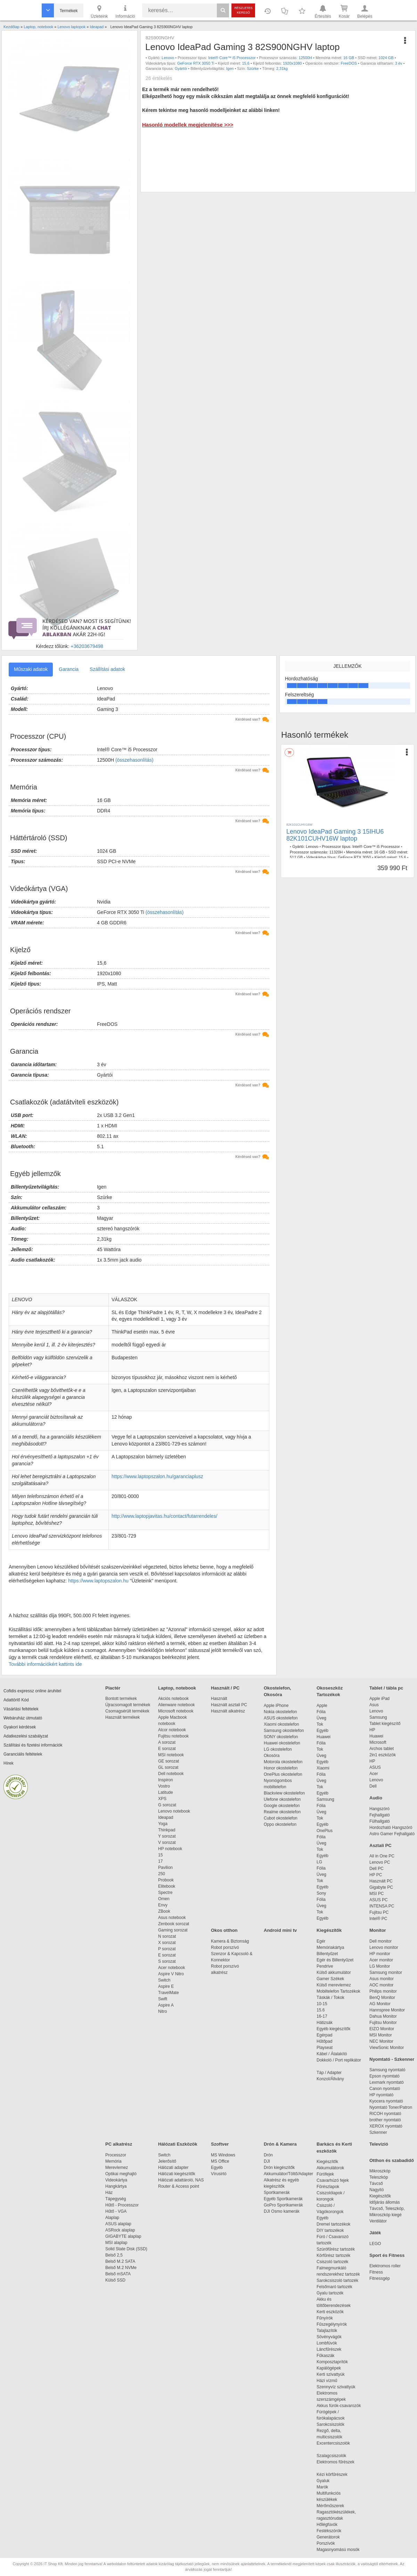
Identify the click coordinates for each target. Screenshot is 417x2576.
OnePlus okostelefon (283, 1774)
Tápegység (115, 2198)
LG (319, 1862)
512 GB (296, 857)
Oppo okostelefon (280, 1824)
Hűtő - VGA (115, 2211)
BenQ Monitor (382, 1997)
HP (372, 1729)
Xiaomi (323, 1768)
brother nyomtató (385, 2119)
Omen (164, 1898)
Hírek (8, 1763)
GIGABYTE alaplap (124, 2236)
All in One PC (381, 1856)
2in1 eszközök (382, 1754)
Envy (162, 1905)
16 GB (348, 58)
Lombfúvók (327, 2343)
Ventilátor (378, 2221)
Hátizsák (325, 2022)
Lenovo (168, 58)
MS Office (220, 2161)
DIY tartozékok (330, 2230)
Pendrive (325, 1966)
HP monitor (379, 1953)
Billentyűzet (327, 1953)
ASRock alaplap (121, 2230)
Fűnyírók (325, 2318)
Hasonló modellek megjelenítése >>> (187, 125)
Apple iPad (379, 1698)
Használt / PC (225, 1688)
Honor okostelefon (280, 1768)
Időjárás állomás (384, 2202)
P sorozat (166, 1948)
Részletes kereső (243, 10)
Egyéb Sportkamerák (284, 2198)
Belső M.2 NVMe (122, 2267)
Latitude (165, 1792)
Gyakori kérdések (19, 1727)
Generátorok (328, 2537)
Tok (320, 1724)
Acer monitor (381, 1960)
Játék (375, 2232)
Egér (321, 1941)
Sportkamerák (277, 2192)
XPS (162, 1798)
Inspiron (165, 1779)
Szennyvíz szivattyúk (336, 2386)
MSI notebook (171, 1754)
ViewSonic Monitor (386, 2047)
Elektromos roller (385, 2265)
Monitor (377, 1930)
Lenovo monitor (383, 1947)
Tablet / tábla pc (386, 1688)
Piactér (112, 1688)
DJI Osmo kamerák (283, 2211)
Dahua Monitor (383, 2016)
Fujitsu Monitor (383, 2022)
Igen (230, 68)
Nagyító (376, 2189)
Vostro (164, 1786)
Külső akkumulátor (334, 1972)
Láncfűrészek (332, 2349)
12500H (305, 58)
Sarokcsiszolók (333, 2424)
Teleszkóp (378, 2177)
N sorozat (167, 1936)
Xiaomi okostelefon (281, 1724)
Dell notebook (170, 1773)
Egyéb (322, 1730)
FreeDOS (349, 63)
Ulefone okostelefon (282, 1799)
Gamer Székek (330, 1978)
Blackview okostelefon (284, 1793)
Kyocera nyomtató (386, 2101)
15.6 (321, 2010)
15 (160, 1855)
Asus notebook (172, 1917)
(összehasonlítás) (134, 760)
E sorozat (167, 1748)
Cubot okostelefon (280, 1818)
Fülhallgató (379, 1821)
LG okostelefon (278, 1749)
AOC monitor (381, 1985)
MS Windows (223, 2155)
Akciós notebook (173, 1698)
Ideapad (165, 1817)
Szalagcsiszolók (331, 2455)
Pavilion (165, 1867)
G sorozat (167, 1805)
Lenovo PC (379, 1862)
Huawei (323, 1736)
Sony (321, 1893)
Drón (268, 2155)
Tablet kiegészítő (384, 1723)
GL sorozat (168, 1767)
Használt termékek (122, 1717)
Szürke (253, 68)
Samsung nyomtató (387, 2069)
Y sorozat (166, 1836)
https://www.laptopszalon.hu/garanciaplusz (157, 1476)
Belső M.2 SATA (120, 2261)
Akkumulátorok (334, 2167)
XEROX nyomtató (385, 2126)
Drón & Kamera (280, 2144)
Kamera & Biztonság (230, 1941)
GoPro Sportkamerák (283, 2205)
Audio (375, 1797)
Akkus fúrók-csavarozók (339, 2405)
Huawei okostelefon (282, 1743)
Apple (322, 1705)
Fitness (376, 2272)
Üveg (321, 1718)
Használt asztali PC (229, 1704)
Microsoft (377, 1742)
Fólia (321, 1711)
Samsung (325, 1799)
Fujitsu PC (379, 1912)
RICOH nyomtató (385, 2113)
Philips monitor (383, 1991)
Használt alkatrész (228, 1711)
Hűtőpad (324, 2041)
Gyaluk (331, 2480)
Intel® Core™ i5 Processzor (232, 58)
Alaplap (112, 2217)
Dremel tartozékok (337, 2224)
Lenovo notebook (174, 1811)
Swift (162, 1998)
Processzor (115, 2155)
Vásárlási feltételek (21, 1709)
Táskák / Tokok (330, 1997)
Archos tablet (381, 1748)
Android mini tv (280, 1930)
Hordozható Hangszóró (390, 1827)
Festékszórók (329, 2530)
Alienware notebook (176, 1704)
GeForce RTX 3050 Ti (195, 63)
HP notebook (170, 1848)
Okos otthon (224, 1930)
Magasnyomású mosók (338, 2549)
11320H (336, 852)
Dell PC (376, 1868)
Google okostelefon (282, 1805)
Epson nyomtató (384, 2076)
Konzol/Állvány (330, 2078)
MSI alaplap (116, 2242)
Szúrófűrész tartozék (336, 2249)
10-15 (322, 2003)
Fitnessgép (379, 2278)
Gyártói (181, 68)
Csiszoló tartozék (332, 2261)
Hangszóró (379, 1808)
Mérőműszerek (330, 2505)
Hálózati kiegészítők (176, 2173)
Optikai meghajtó (121, 2173)
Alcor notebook (172, 1729)
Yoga (162, 1823)
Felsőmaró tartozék (334, 2286)
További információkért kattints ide (45, 1664)
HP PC (375, 1874)
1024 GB (385, 58)
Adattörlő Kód (16, 1700)
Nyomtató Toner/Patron (390, 2107)
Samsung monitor (385, 1972)
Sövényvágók (333, 2336)
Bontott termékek (121, 1698)
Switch (164, 1980)
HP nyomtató (381, 2094)
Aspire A (166, 2005)
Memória (113, 2161)
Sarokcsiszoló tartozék (337, 2280)
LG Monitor (379, 1966)
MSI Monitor (380, 2035)
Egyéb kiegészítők (333, 2028)
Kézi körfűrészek (335, 2474)
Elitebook (166, 1886)
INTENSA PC (381, 1906)
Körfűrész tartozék (333, 2255)
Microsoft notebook (175, 1711)
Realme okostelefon (282, 1811)
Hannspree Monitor (387, 2010)
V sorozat (167, 1842)
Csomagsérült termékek (127, 1711)
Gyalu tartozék (330, 2293)
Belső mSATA (119, 2273)
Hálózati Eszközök (177, 2144)
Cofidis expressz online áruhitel (32, 1690)
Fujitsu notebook (173, 1736)
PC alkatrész (118, 2144)
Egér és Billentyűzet (335, 1960)
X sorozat (167, 1942)
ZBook (164, 1911)
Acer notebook (171, 1967)
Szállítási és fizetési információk (32, 1745)
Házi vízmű (327, 2380)
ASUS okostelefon (280, 1718)
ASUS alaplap (119, 2223)
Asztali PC (380, 1845)
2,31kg (282, 68)
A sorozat (166, 1742)
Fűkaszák (325, 2355)
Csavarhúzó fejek (336, 2180)
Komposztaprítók (332, 2361)
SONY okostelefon (281, 1736)
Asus (374, 1704)
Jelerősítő (167, 2161)
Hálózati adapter (173, 2167)
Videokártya (116, 2180)
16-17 (322, 2016)
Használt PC (381, 1881)
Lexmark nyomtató (386, 2082)
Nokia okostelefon (280, 1711)
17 (160, 1861)
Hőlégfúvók (327, 2524)
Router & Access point (178, 2186)
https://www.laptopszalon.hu (98, 1580)
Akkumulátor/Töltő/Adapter (288, 2173)
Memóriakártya (330, 1947)
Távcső (376, 2183)
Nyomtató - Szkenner (391, 2059)
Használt (219, 1698)
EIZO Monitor (381, 2028)
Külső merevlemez (334, 1985)
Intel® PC (378, 1918)
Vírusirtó (219, 2173)
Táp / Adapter (329, 2072)
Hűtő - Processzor (122, 2205)
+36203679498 (87, 646)
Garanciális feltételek (22, 1754)
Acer (373, 1773)
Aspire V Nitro (172, 1973)
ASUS (375, 1767)
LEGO (375, 2243)
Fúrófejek (329, 2174)
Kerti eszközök (330, 2311)
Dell (373, 1786)
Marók (327, 2487)
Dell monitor (380, 1941)
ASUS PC (378, 1899)
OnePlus (325, 1830)
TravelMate (169, 1992)
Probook (166, 1880)
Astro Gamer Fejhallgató (392, 1833)
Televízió (378, 2144)
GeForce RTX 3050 (354, 857)
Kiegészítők (329, 1930)
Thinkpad (166, 1830)
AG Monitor (380, 2003)
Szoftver (220, 2144)
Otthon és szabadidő (391, 2160)
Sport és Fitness (386, 2255)
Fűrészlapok (331, 2186)
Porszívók (326, 2543)
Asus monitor (381, 1978)
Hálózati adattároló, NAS (181, 2180)
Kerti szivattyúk (331, 2374)
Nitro (162, 2011)
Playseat (325, 2047)
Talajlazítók (327, 2330)
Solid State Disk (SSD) (126, 2248)
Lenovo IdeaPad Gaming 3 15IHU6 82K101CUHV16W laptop (335, 835)
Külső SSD (115, 2280)
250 (161, 1873)
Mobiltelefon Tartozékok (338, 1991)
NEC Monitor (381, 2041)
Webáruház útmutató (22, 1718)
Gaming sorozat (174, 1930)
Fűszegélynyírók (333, 2324)
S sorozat (167, 1961)
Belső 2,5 (114, 2255)
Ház (109, 2192)
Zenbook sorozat (173, 1923)
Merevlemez (116, 2167)
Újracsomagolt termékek (127, 1704)
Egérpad (324, 2035)
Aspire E (166, 1986)
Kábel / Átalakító (333, 2053)
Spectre (165, 1892)
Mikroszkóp (380, 2171)
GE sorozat (169, 1761)
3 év (398, 63)
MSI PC (376, 1893)
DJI (267, 2161)
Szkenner (378, 2132)
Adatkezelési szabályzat (25, 1736)
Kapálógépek (329, 2368)
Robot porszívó (225, 1947)
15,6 (245, 63)
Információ (125, 11)
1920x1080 (292, 63)
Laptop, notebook (177, 1688)
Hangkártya (115, 2186)
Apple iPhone (276, 1705)
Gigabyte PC (381, 1887)
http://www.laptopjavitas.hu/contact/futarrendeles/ (164, 1516)
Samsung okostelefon (284, 1730)
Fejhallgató (379, 1815)
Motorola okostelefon (283, 1761)
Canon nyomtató (384, 2088)
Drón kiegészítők (279, 2167)
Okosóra (271, 1755)
